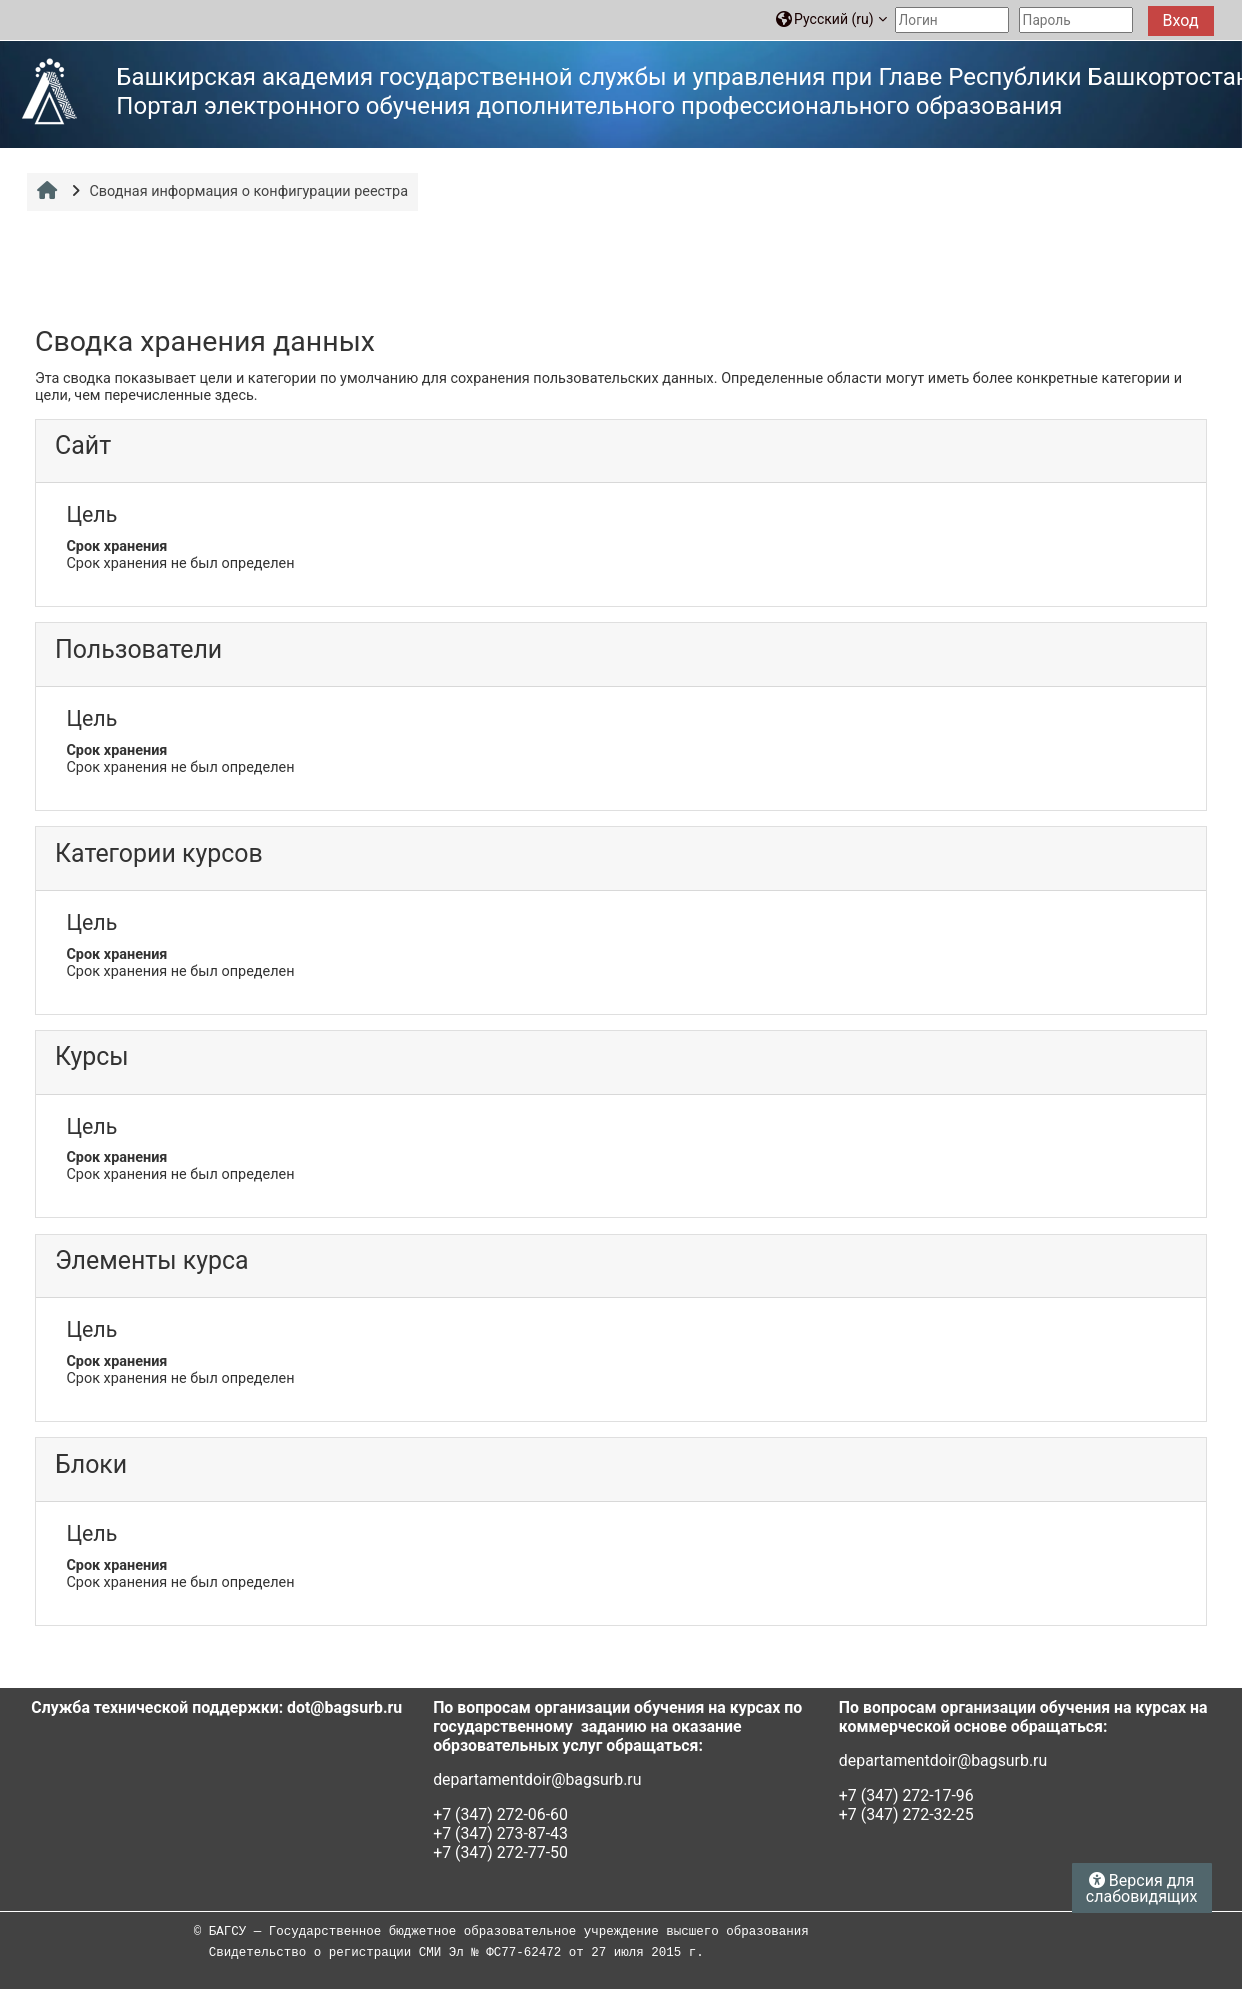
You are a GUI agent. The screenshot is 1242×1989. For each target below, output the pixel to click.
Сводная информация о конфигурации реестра (248, 191)
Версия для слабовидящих (1142, 1888)
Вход (1181, 20)
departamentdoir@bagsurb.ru (537, 1779)
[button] (831, 19)
